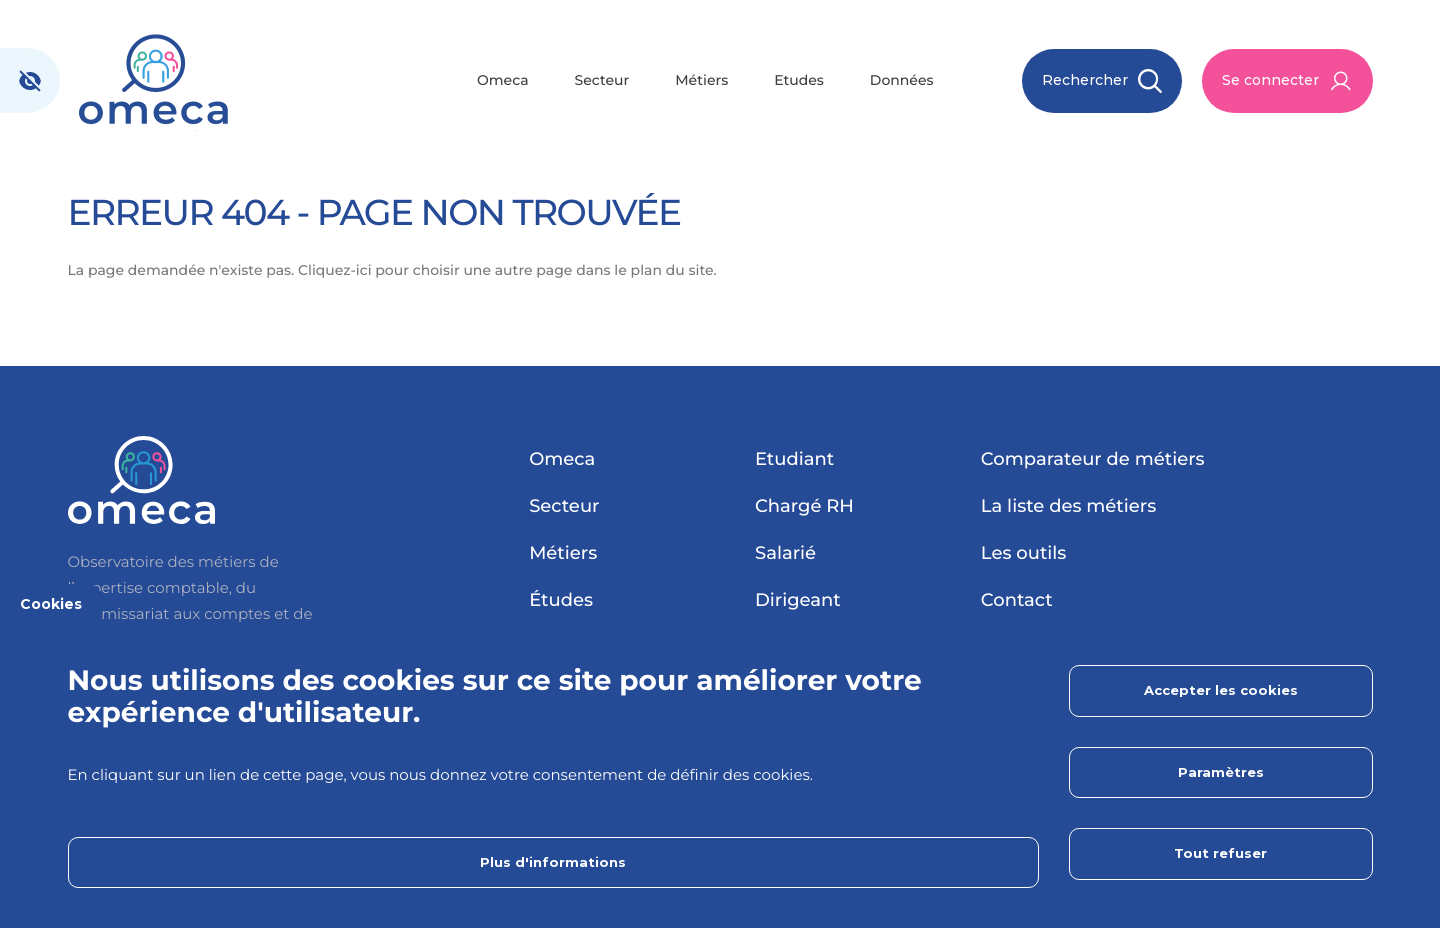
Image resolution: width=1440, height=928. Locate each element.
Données (902, 80)
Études (561, 600)
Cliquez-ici (335, 270)
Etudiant (794, 459)
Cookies (51, 604)
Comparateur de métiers (1093, 459)
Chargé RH (804, 506)
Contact (1017, 600)
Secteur (602, 80)
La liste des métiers (1068, 506)
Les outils (1024, 553)
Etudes (799, 80)
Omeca (503, 80)
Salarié (785, 553)
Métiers (701, 80)
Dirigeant (798, 600)
